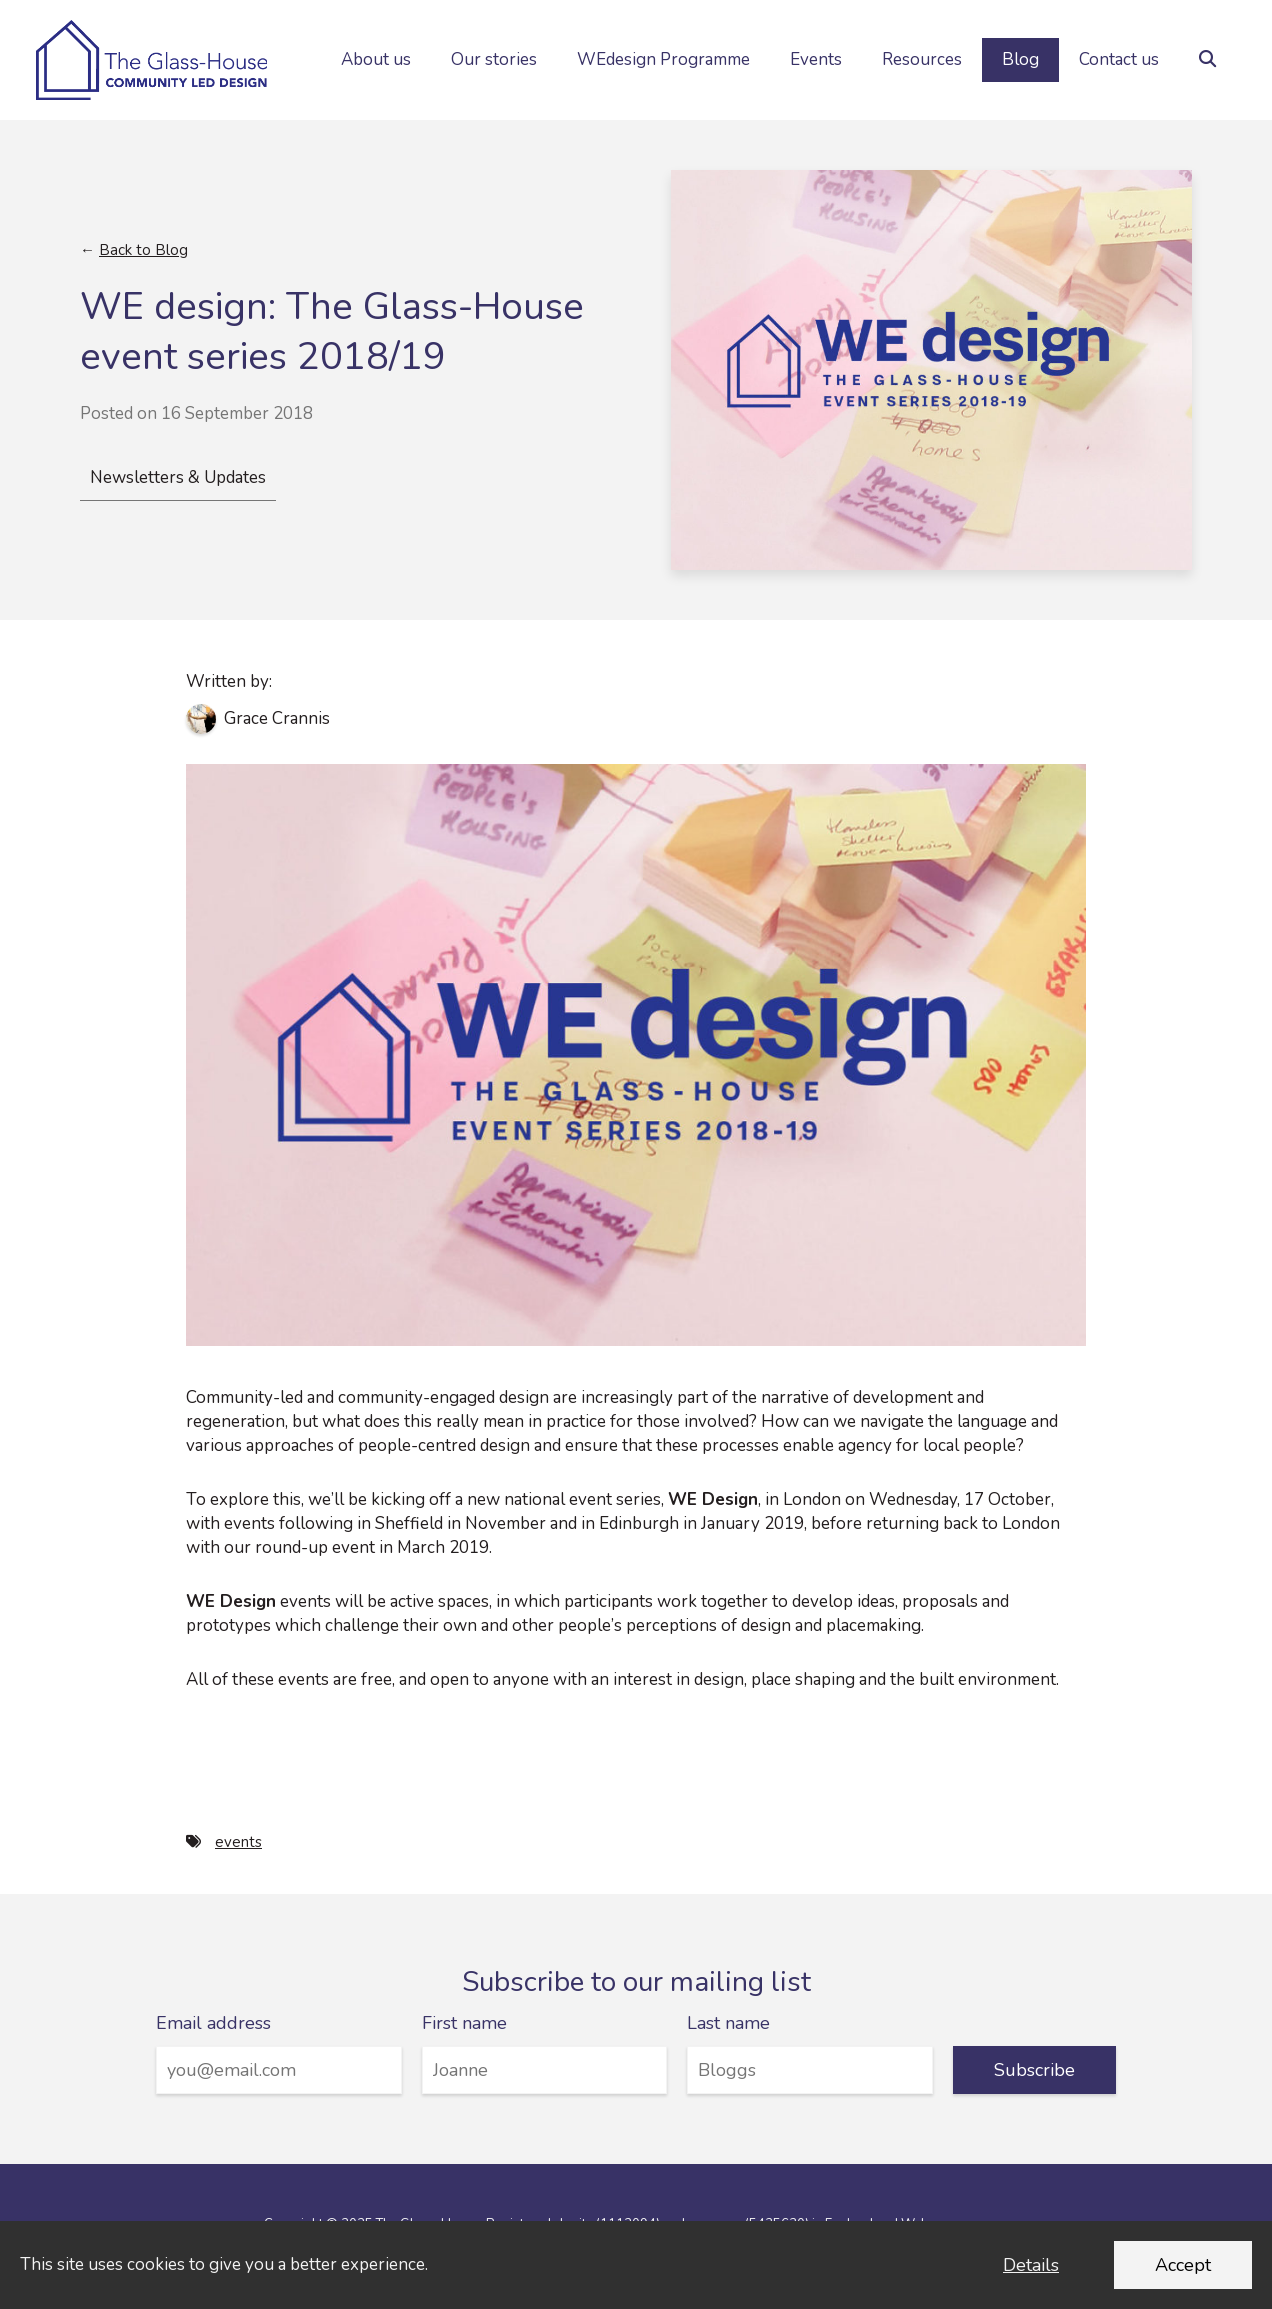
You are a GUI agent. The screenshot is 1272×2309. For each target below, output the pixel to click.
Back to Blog (143, 250)
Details (1031, 2265)
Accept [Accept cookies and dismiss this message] (1183, 2265)
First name (464, 2023)
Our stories (494, 59)
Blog (1020, 59)
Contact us (1119, 59)
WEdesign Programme (663, 59)
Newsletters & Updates (178, 477)
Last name (728, 2023)
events (238, 1842)
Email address (213, 2023)
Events (816, 59)
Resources (922, 59)
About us (376, 59)
